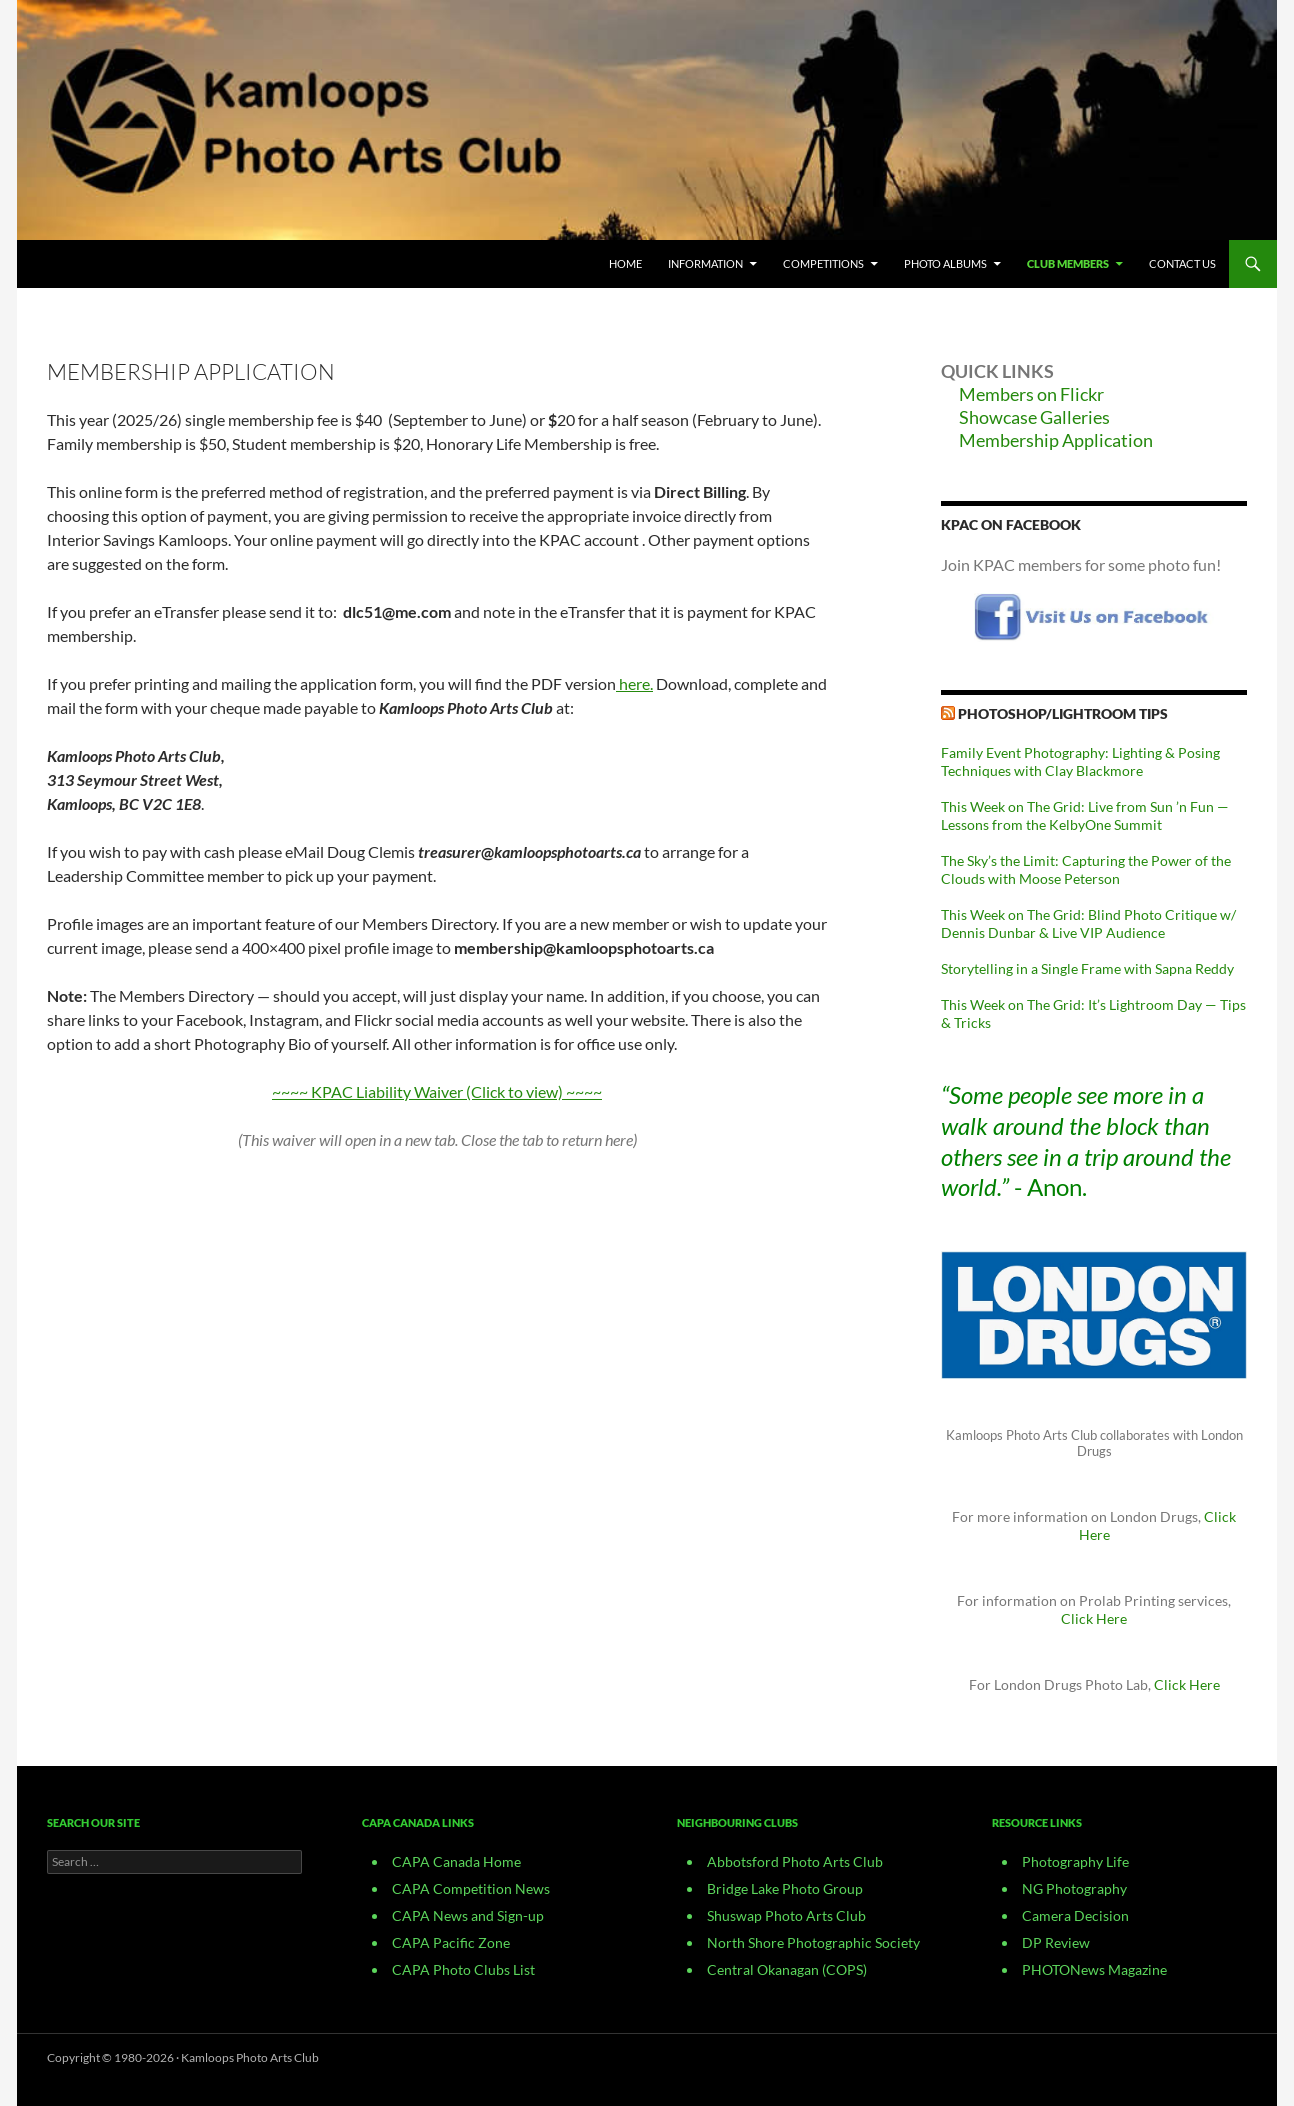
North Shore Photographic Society (813, 1942)
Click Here (1094, 1618)
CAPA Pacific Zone (451, 1942)
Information (705, 263)
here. (636, 683)
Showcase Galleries (1034, 417)
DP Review (1056, 1942)
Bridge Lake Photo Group (785, 1888)
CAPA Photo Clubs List (463, 1969)
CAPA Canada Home (456, 1861)
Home (625, 263)
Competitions (823, 263)
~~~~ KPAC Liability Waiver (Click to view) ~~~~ (437, 1091)
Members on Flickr (1031, 394)
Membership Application (1056, 440)
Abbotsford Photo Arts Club (795, 1861)
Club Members (1068, 263)
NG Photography (1074, 1888)
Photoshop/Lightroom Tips (1063, 713)
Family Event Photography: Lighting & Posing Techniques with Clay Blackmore (1080, 761)
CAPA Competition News (471, 1888)
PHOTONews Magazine (1094, 1969)
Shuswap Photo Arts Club (786, 1915)
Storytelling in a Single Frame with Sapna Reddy (1087, 968)
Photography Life (1075, 1861)
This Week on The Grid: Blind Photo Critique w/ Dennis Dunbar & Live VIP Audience (1088, 923)
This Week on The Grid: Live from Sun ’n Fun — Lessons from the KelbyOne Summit (1085, 815)
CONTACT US (1182, 263)
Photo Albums (945, 263)
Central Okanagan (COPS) (787, 1969)
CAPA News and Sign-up (468, 1915)
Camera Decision (1075, 1915)
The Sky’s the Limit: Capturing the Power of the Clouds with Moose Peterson (1086, 869)
